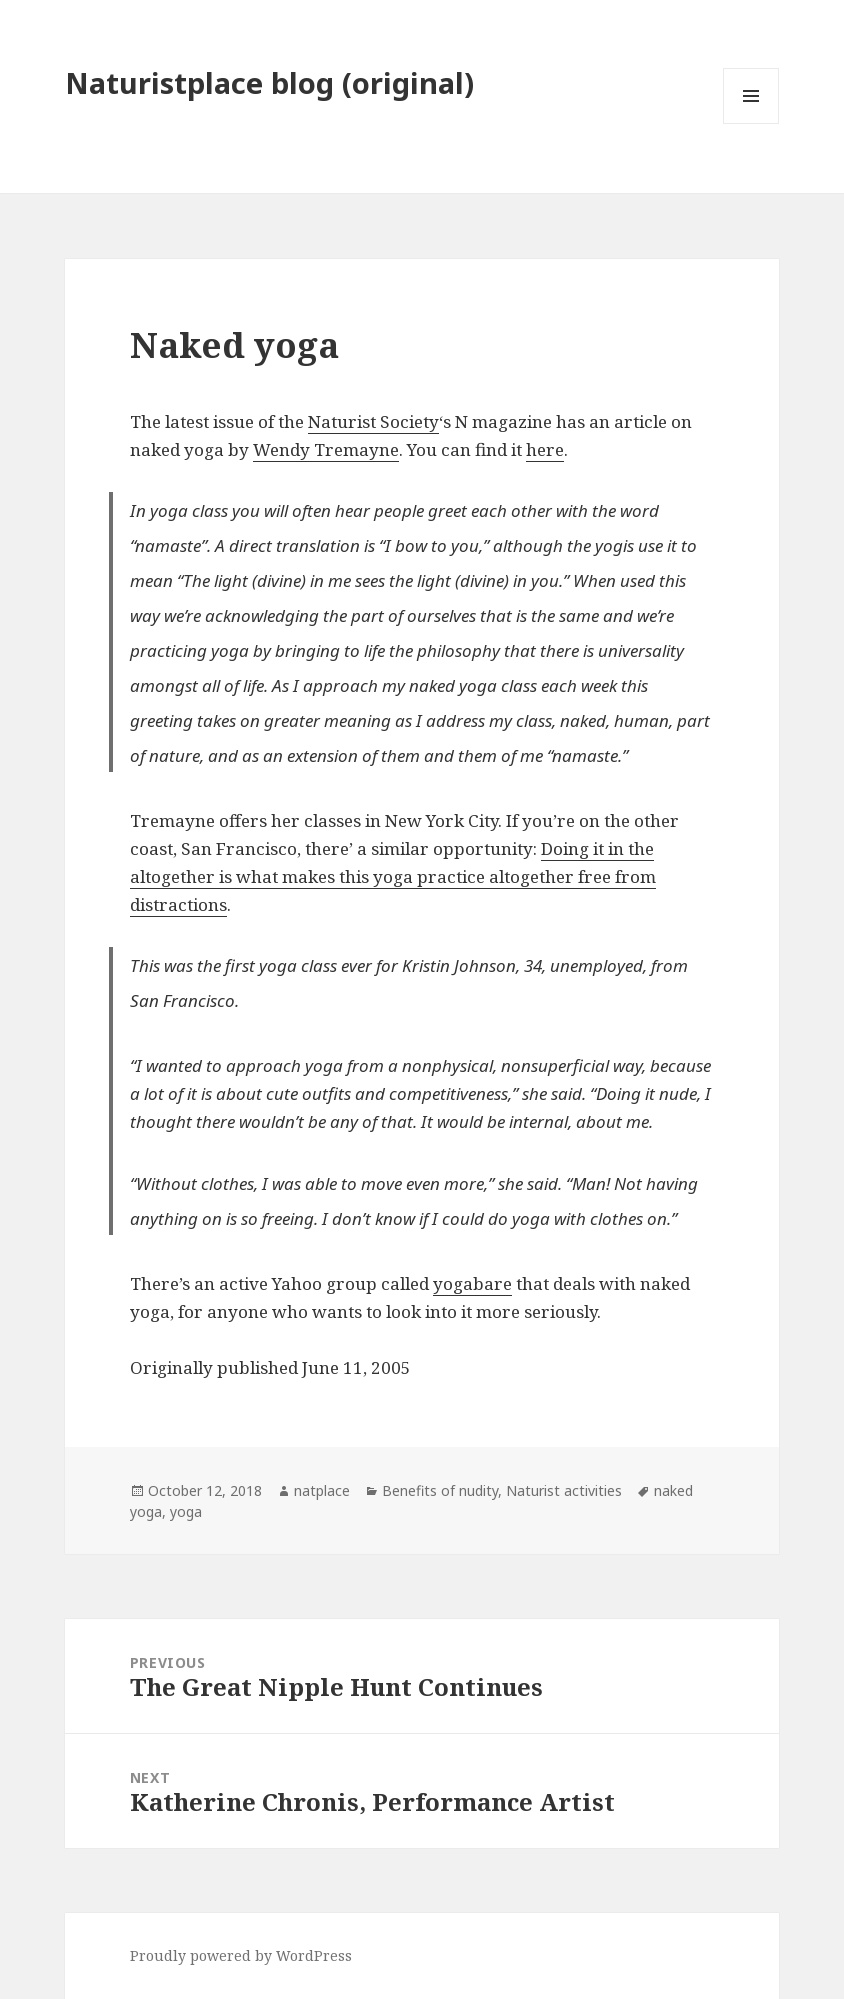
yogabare (472, 1283)
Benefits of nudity (440, 1490)
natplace (322, 1490)
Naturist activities (564, 1490)
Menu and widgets (751, 123)
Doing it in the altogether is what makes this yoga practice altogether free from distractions (393, 876)
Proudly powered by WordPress (241, 1955)
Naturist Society (373, 421)
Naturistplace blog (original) (269, 82)
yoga (186, 1511)
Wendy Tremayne (326, 449)
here (545, 449)
